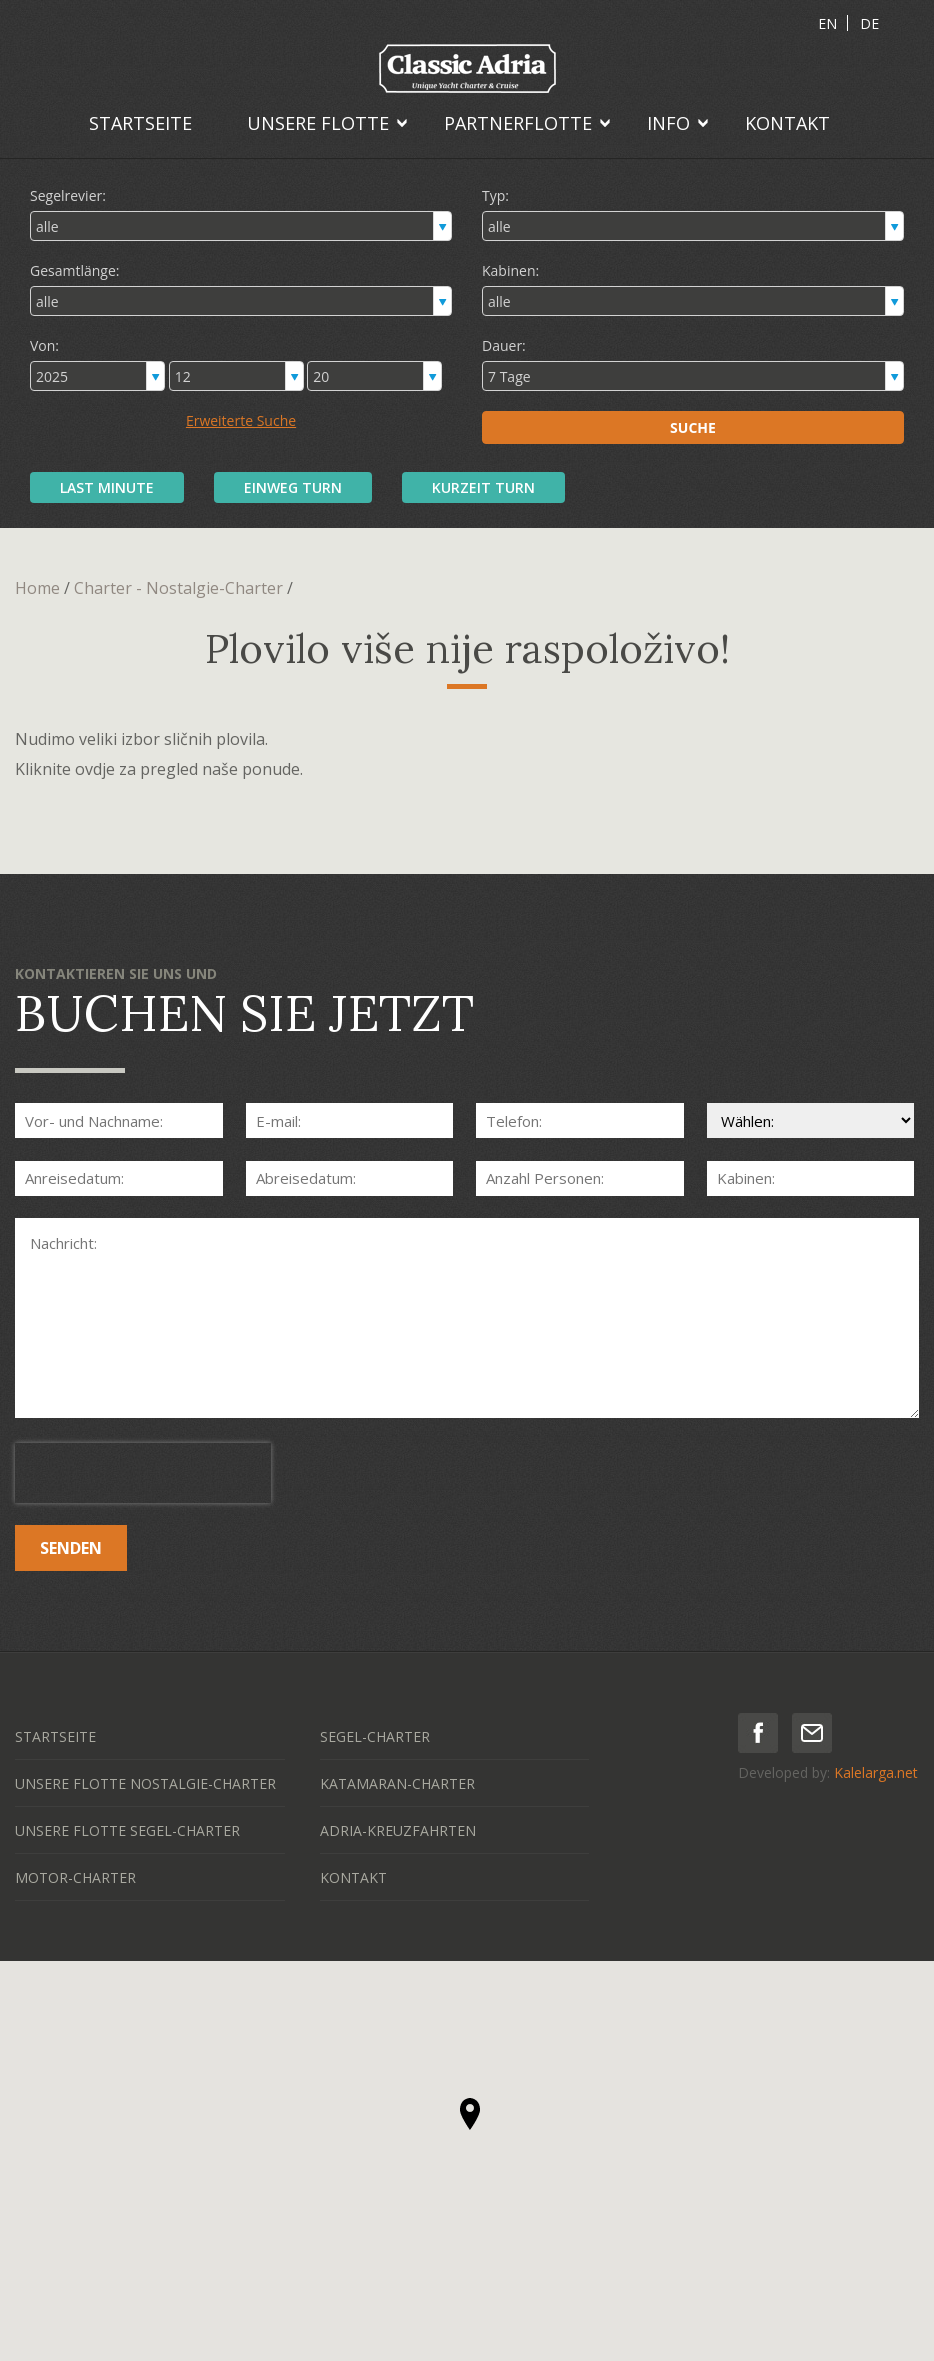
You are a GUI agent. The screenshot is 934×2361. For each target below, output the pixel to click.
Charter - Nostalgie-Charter (178, 588)
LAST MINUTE (107, 487)
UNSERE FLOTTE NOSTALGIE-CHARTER (145, 1783)
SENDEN (71, 1548)
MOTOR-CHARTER (75, 1877)
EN (827, 23)
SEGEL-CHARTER (375, 1736)
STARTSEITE (140, 123)
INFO (668, 123)
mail (812, 1733)
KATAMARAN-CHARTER (397, 1783)
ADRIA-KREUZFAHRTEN (398, 1830)
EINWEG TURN (293, 487)
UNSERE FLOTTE (318, 123)
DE (869, 23)
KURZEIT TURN (483, 487)
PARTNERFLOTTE (518, 123)
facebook (758, 1733)
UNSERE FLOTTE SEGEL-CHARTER (127, 1830)
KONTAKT (787, 123)
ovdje (95, 769)
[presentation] (143, 1473)
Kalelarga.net (876, 1772)
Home (37, 588)
